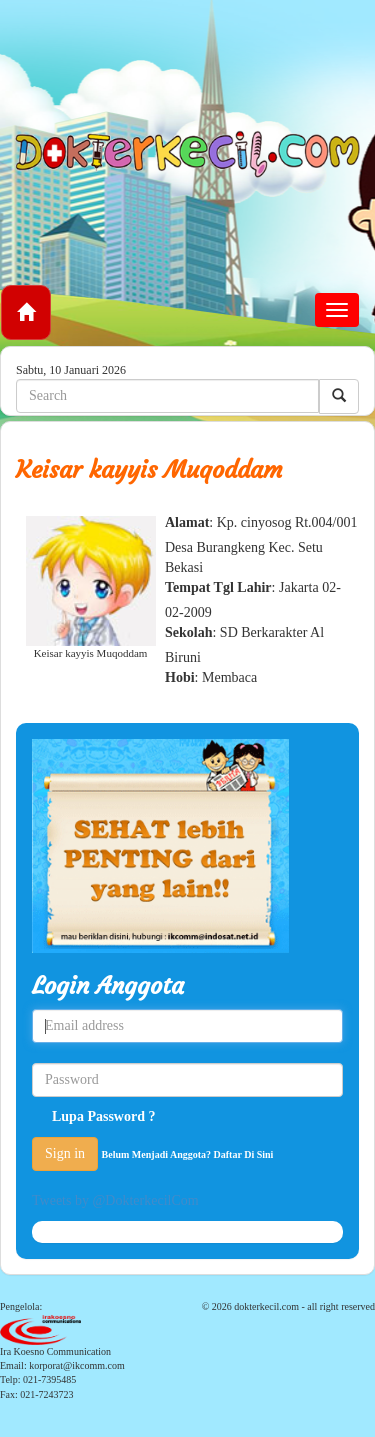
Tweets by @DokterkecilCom (115, 1200)
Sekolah (188, 632)
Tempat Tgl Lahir (218, 587)
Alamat (187, 522)
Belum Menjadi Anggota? (188, 1154)
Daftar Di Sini (244, 1154)
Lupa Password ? (103, 1116)
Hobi (180, 677)
